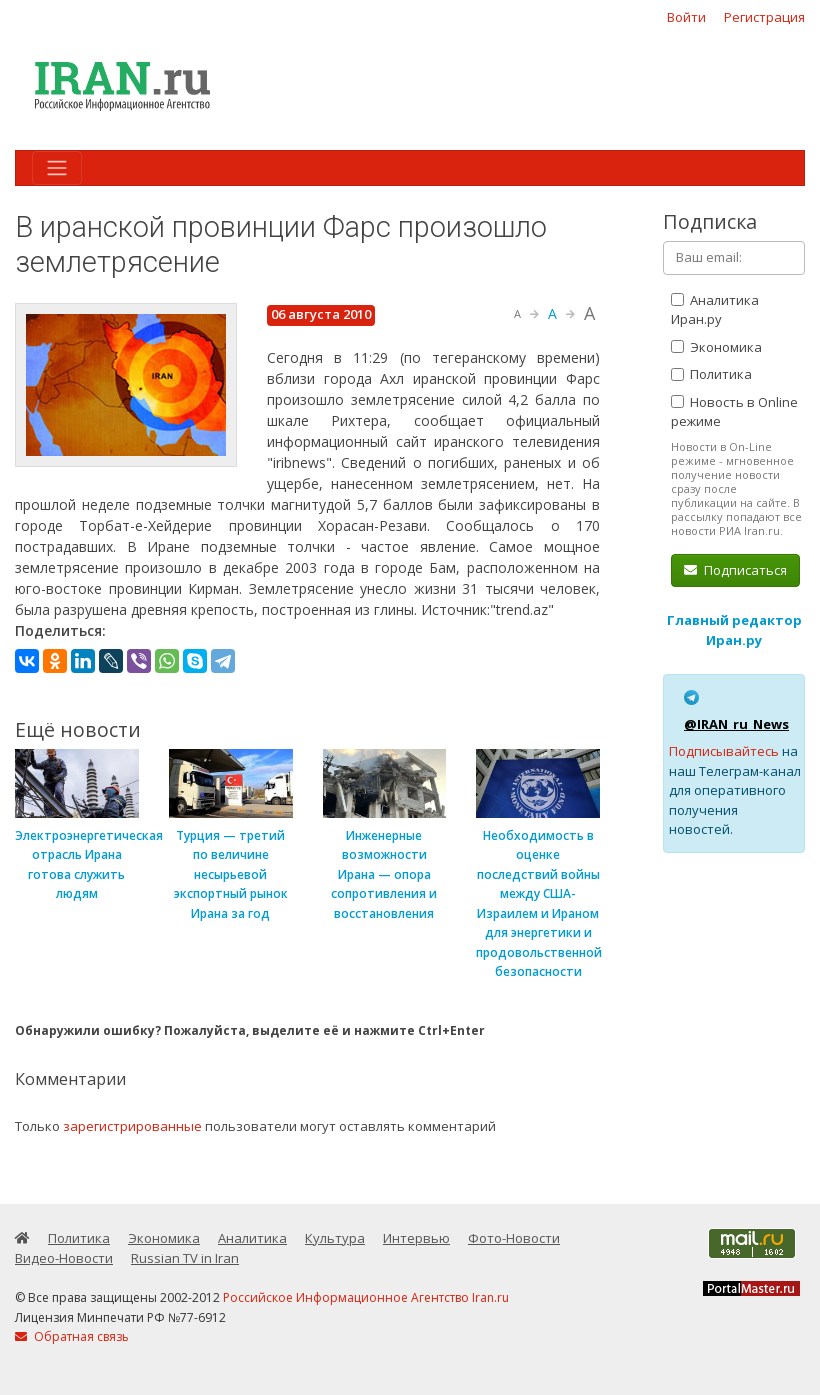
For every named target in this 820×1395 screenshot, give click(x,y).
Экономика (716, 347)
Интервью (416, 1238)
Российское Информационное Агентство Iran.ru (366, 1297)
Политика (711, 374)
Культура (335, 1238)
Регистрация (764, 17)
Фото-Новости (514, 1238)
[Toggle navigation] (57, 168)
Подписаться (735, 570)
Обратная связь (72, 1336)
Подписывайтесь (724, 751)
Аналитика (252, 1238)
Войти (686, 17)
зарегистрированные (132, 1126)
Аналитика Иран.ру (715, 310)
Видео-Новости (64, 1258)
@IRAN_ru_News (736, 724)
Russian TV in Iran (185, 1258)
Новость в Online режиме (734, 412)
